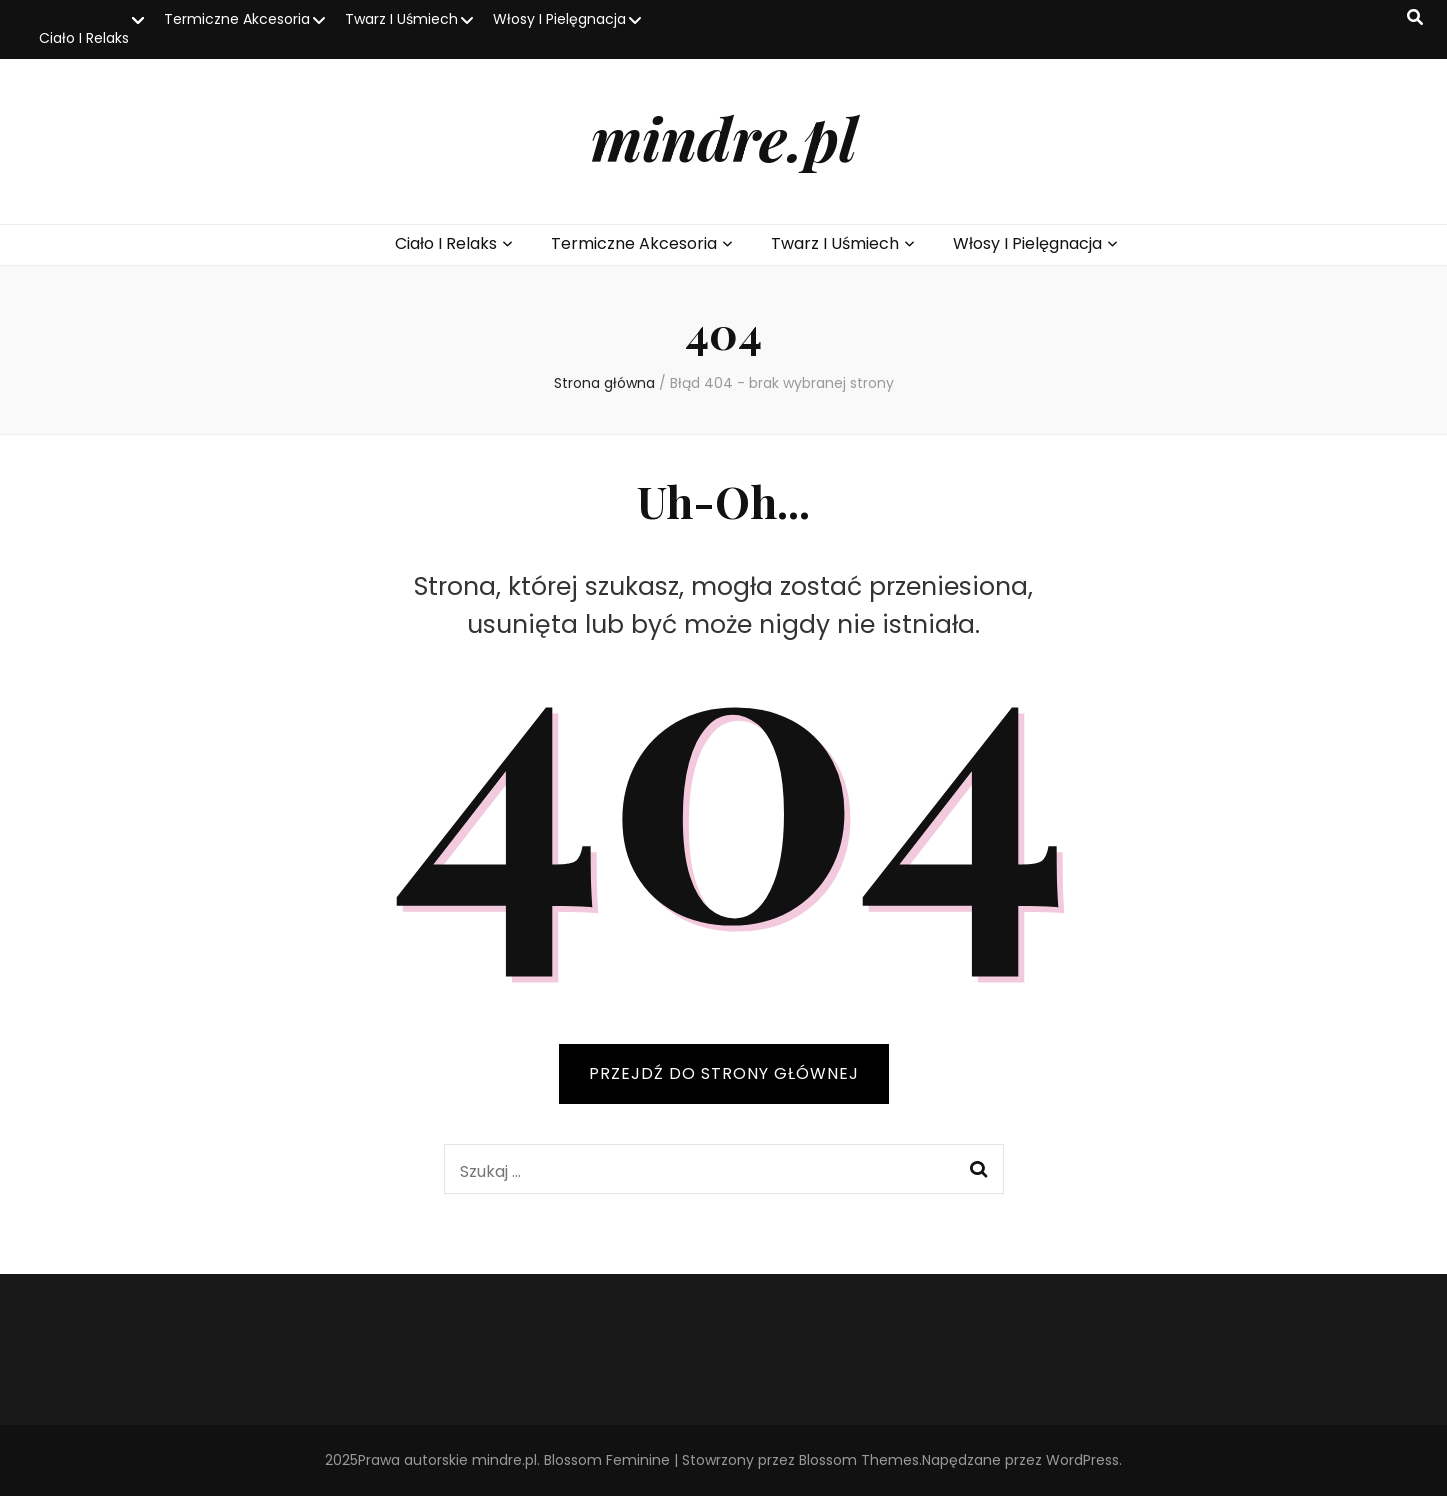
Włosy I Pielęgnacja (559, 19)
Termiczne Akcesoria (237, 19)
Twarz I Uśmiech (401, 19)
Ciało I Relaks (84, 38)
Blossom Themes (859, 1460)
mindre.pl (724, 137)
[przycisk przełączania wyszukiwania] (1415, 18)
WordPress (1082, 1460)
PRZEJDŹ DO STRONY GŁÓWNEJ (724, 1073)
